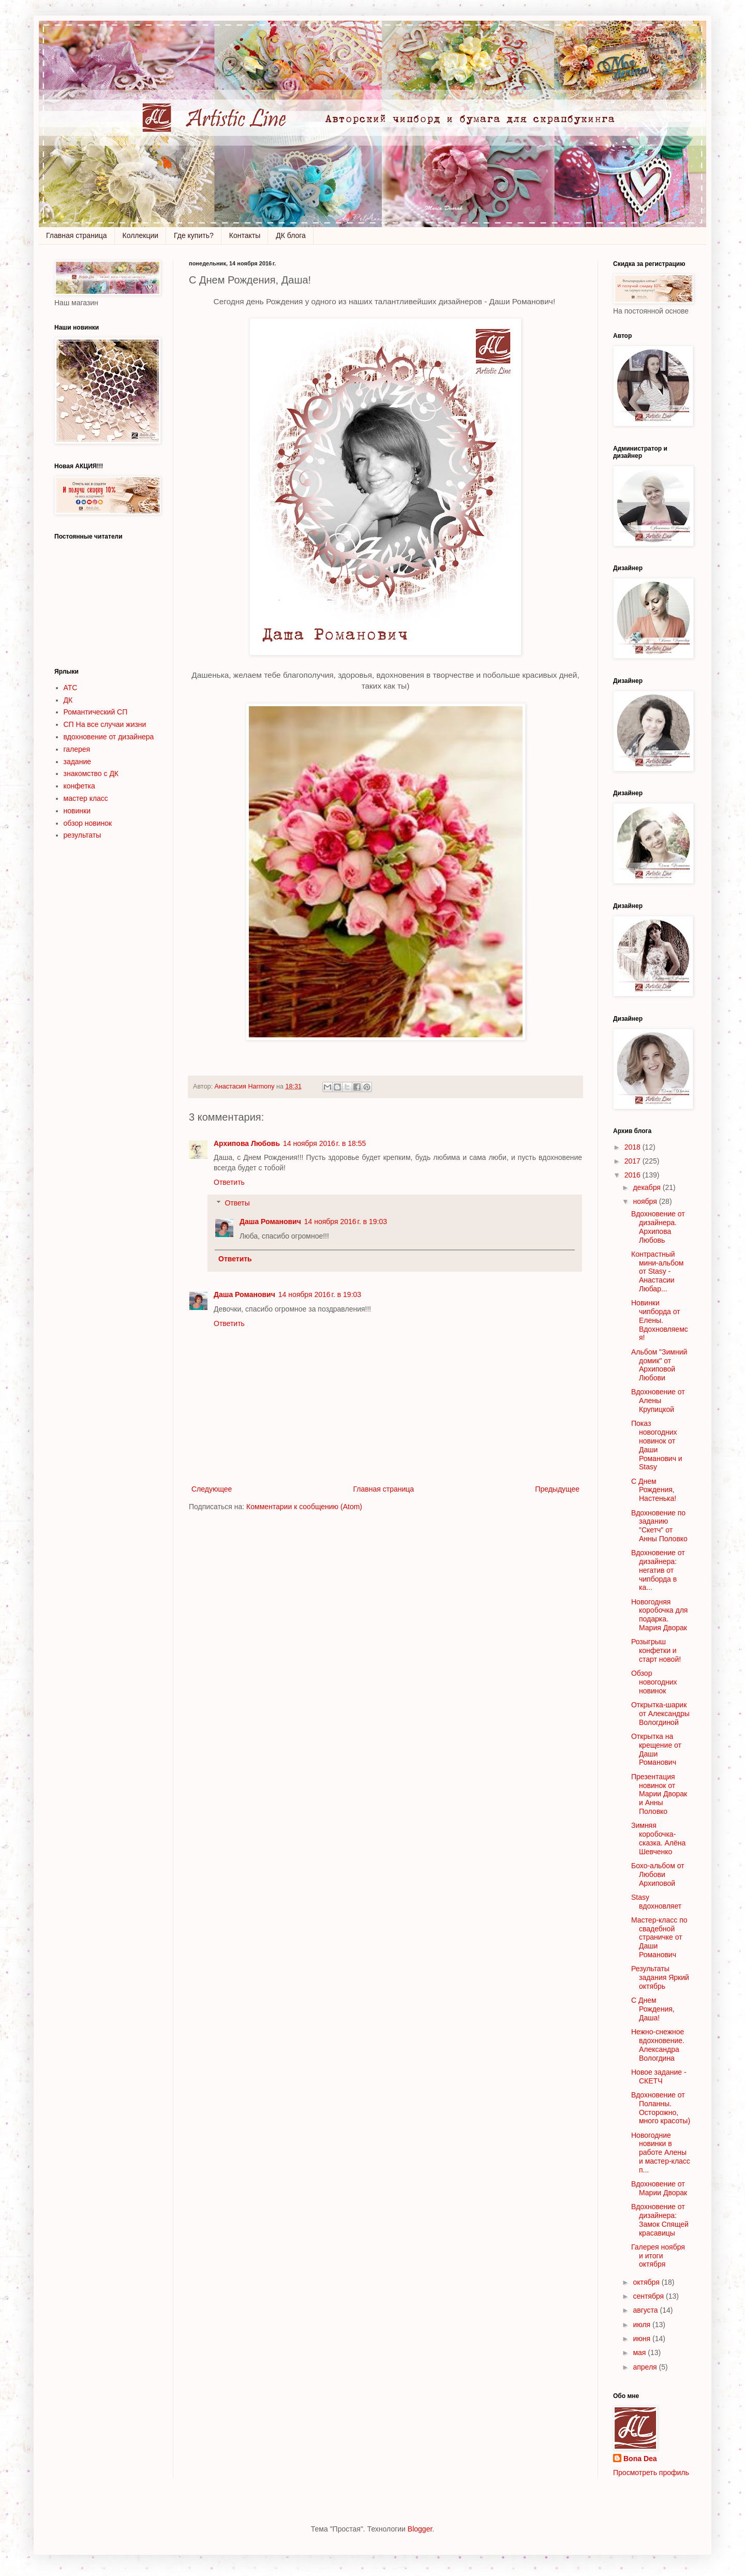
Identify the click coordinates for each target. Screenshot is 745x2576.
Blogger (420, 2529)
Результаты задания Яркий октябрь (660, 1977)
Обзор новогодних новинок (654, 1682)
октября (647, 2282)
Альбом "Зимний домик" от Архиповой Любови (659, 1365)
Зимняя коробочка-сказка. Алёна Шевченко (658, 1838)
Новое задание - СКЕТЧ (659, 2076)
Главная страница (76, 235)
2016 (633, 1175)
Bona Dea (640, 2458)
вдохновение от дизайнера (109, 737)
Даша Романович (270, 1221)
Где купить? (194, 235)
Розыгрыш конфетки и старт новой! (656, 1650)
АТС (71, 687)
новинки (77, 811)
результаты (82, 835)
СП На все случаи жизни (105, 724)
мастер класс (86, 798)
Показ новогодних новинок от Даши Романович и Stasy (656, 1445)
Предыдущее (557, 1489)
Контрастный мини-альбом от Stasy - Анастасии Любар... (657, 1271)
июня (642, 2338)
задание (78, 761)
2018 (633, 1147)
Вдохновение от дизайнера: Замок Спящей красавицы (660, 2219)
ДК (68, 700)
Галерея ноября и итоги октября (658, 2256)
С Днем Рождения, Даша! (653, 2009)
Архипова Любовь (247, 1143)
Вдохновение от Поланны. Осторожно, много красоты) (660, 2108)
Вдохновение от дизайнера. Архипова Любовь (658, 1227)
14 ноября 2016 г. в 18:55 (324, 1143)
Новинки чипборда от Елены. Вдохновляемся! (659, 1320)
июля (642, 2324)
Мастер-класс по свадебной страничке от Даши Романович (659, 1937)
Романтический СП (96, 712)
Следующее (211, 1489)
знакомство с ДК (91, 773)
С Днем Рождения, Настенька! (653, 1490)
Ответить (229, 1182)
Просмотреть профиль (651, 2472)
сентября (649, 2296)
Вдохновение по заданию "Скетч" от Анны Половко (659, 1526)
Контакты (244, 235)
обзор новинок (88, 823)
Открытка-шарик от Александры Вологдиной (660, 1713)
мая (640, 2352)
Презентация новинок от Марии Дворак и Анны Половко (659, 1794)
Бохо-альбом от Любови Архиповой (657, 1874)
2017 (633, 1161)
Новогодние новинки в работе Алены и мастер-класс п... (660, 2152)
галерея (77, 749)
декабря (647, 1187)
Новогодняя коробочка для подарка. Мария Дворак (659, 1615)
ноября (646, 1201)
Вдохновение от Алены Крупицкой (658, 1400)
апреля (646, 2367)
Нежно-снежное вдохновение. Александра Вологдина (657, 2045)
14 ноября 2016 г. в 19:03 (345, 1221)
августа (646, 2310)
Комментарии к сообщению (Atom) (304, 1506)
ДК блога (291, 235)
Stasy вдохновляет (656, 1901)
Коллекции (141, 235)
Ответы (237, 1203)
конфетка (79, 786)
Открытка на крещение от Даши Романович (656, 1749)
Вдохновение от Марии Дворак (659, 2188)
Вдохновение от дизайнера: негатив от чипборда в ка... (658, 1569)
